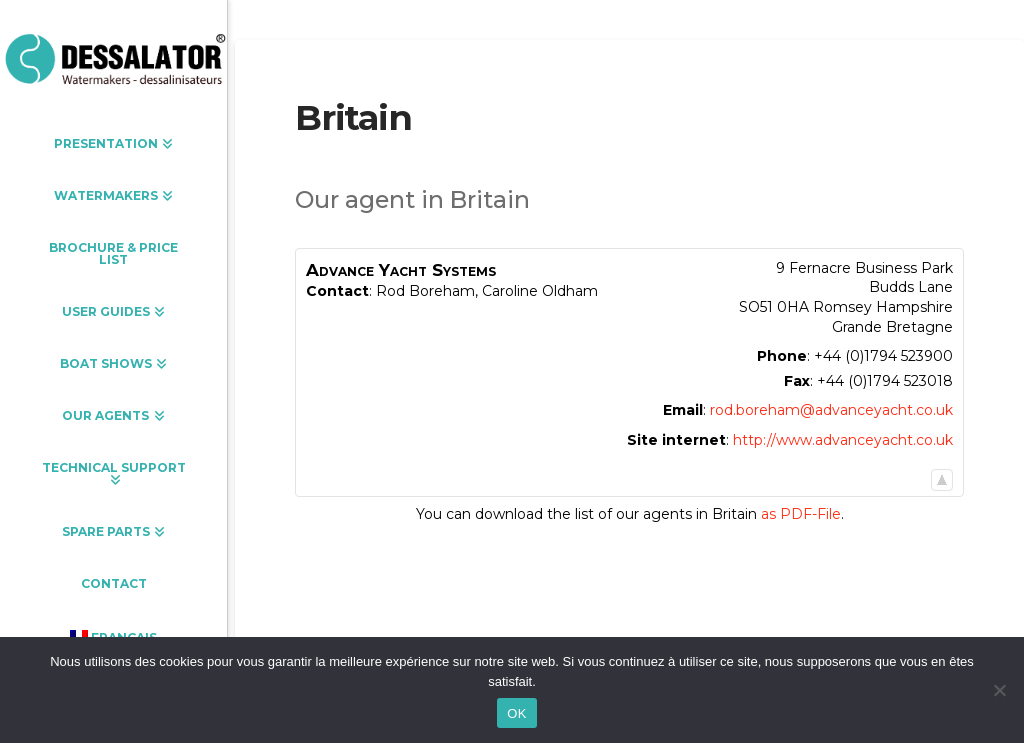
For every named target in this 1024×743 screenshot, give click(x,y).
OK (516, 713)
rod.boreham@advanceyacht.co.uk (831, 410)
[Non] (999, 690)
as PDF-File (801, 514)
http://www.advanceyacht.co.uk (843, 440)
